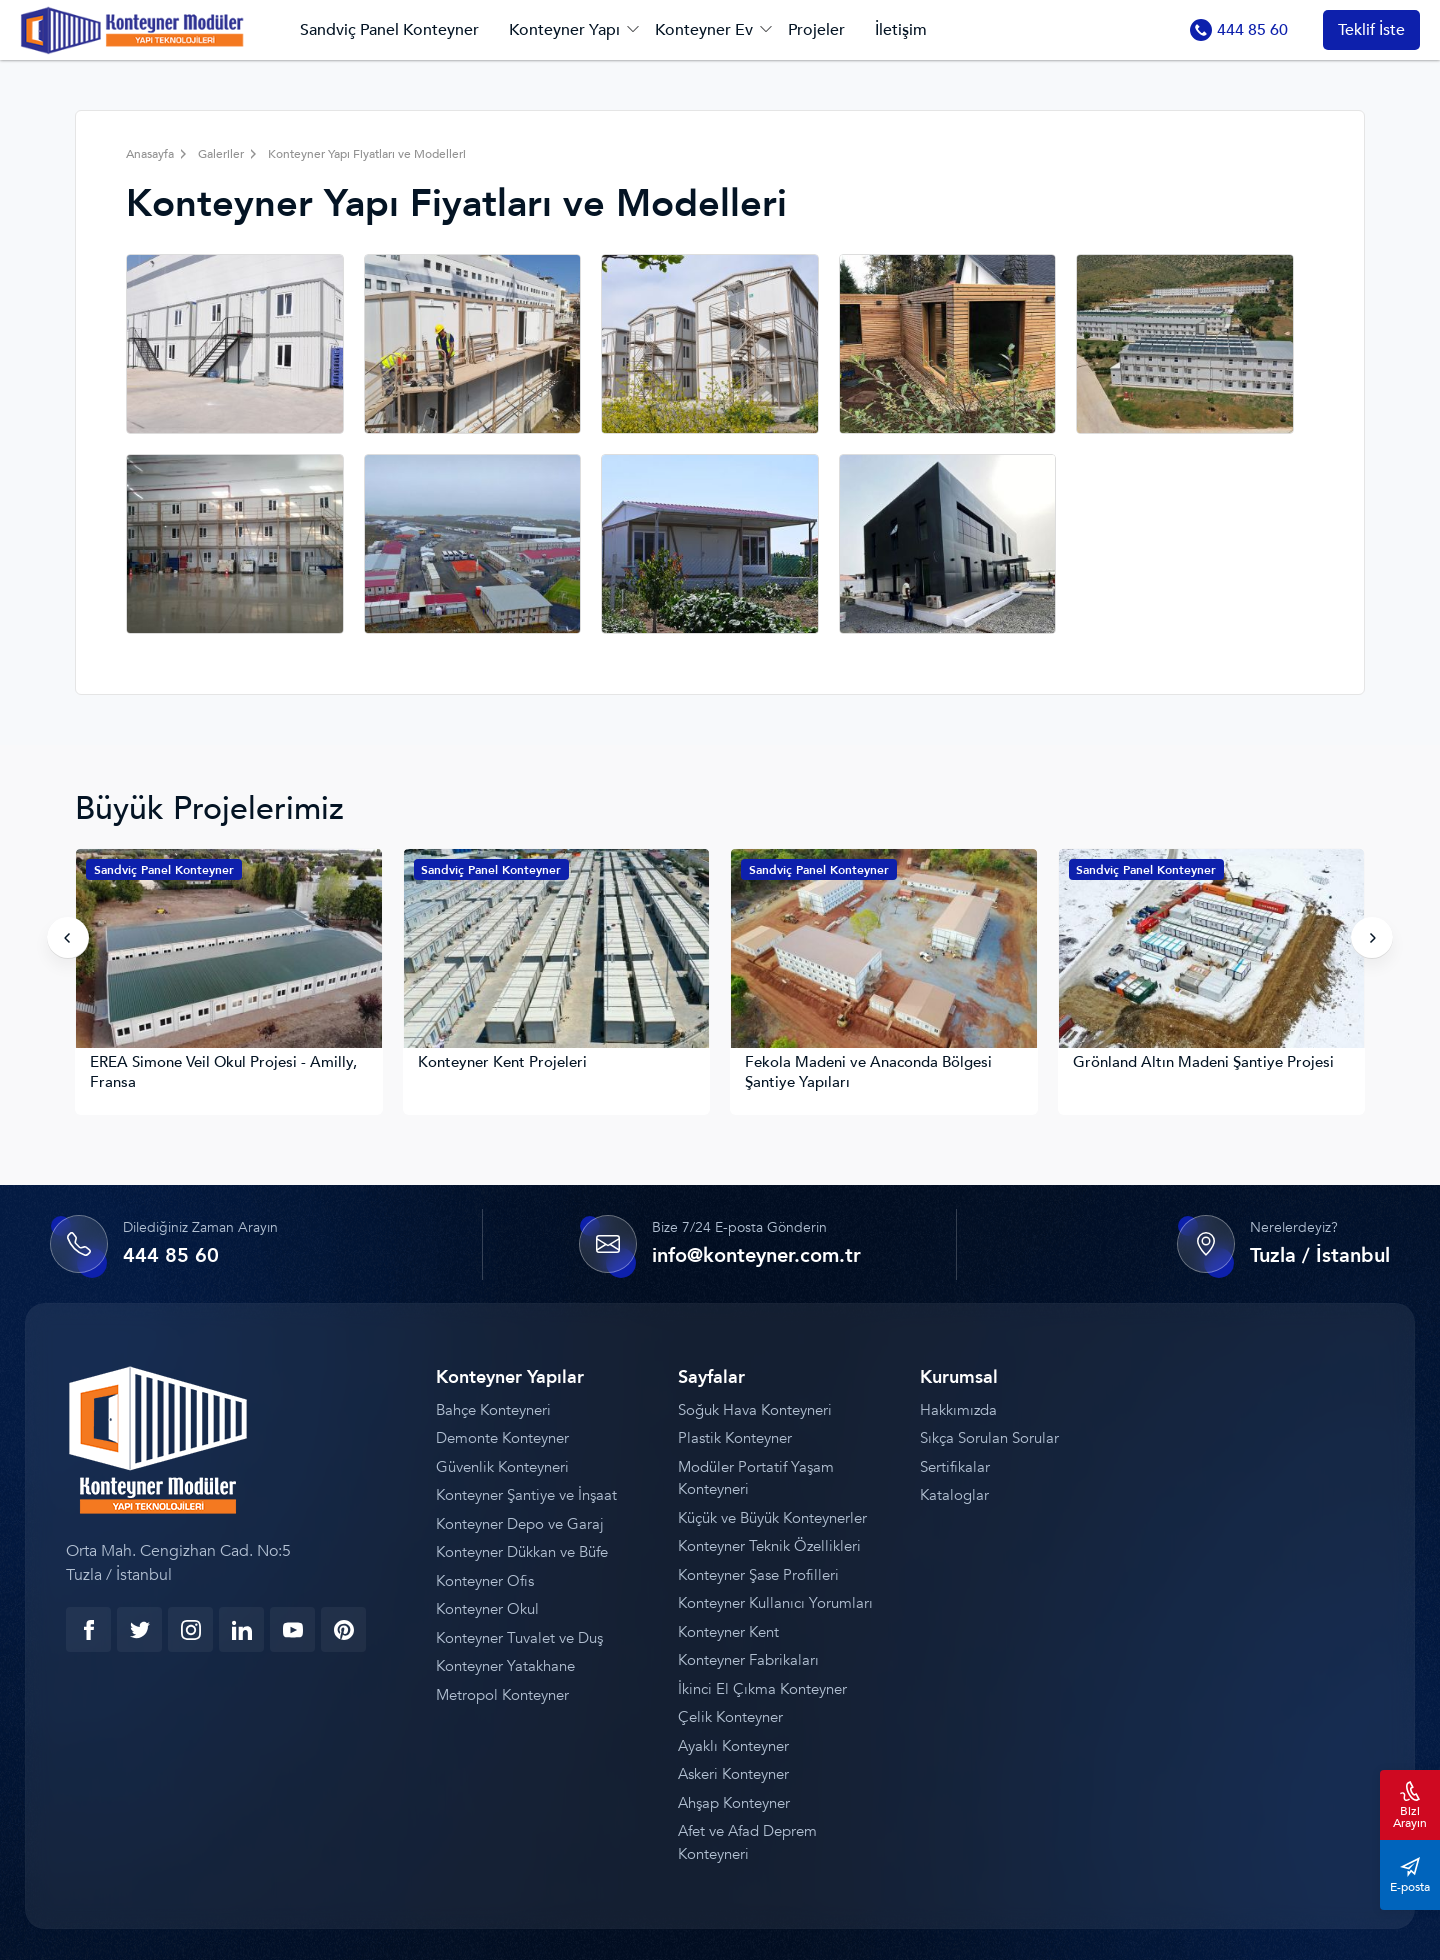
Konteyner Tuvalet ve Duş (519, 1638)
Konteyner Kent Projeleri (502, 1062)
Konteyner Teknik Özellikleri (769, 1547)
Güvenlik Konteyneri (502, 1467)
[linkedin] (241, 1629)
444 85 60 (1239, 30)
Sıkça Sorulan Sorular (989, 1439)
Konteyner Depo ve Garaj (520, 1524)
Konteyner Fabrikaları (748, 1661)
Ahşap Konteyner (734, 1803)
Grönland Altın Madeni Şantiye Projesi (1203, 1062)
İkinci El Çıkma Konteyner (762, 1689)
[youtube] (292, 1629)
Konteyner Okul (487, 1610)
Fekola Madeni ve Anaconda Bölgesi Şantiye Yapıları (868, 1072)
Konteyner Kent (728, 1632)
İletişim (901, 30)
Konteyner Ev (704, 30)
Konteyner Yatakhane (505, 1667)
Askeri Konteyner (733, 1775)
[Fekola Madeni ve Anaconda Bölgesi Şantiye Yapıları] (884, 951)
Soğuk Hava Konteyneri (755, 1410)
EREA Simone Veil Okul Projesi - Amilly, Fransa (223, 1072)
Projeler (816, 30)
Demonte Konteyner (502, 1439)
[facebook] (88, 1629)
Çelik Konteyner (730, 1718)
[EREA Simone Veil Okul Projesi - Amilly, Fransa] (229, 951)
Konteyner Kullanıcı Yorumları (775, 1604)
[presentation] (68, 938)
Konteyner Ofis (485, 1581)
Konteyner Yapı (564, 30)
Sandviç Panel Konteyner (389, 30)
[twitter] (139, 1629)
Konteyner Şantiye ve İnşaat (526, 1496)
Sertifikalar (955, 1467)
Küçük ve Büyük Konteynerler (772, 1518)
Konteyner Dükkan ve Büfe (522, 1553)
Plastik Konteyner (735, 1439)
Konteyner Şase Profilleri (758, 1575)
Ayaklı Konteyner (733, 1746)
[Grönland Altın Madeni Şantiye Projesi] (1212, 951)
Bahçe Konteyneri (493, 1410)
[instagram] (190, 1629)
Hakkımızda (958, 1410)
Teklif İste (1371, 30)
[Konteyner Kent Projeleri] (557, 951)
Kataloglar (954, 1496)
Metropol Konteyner (502, 1695)
